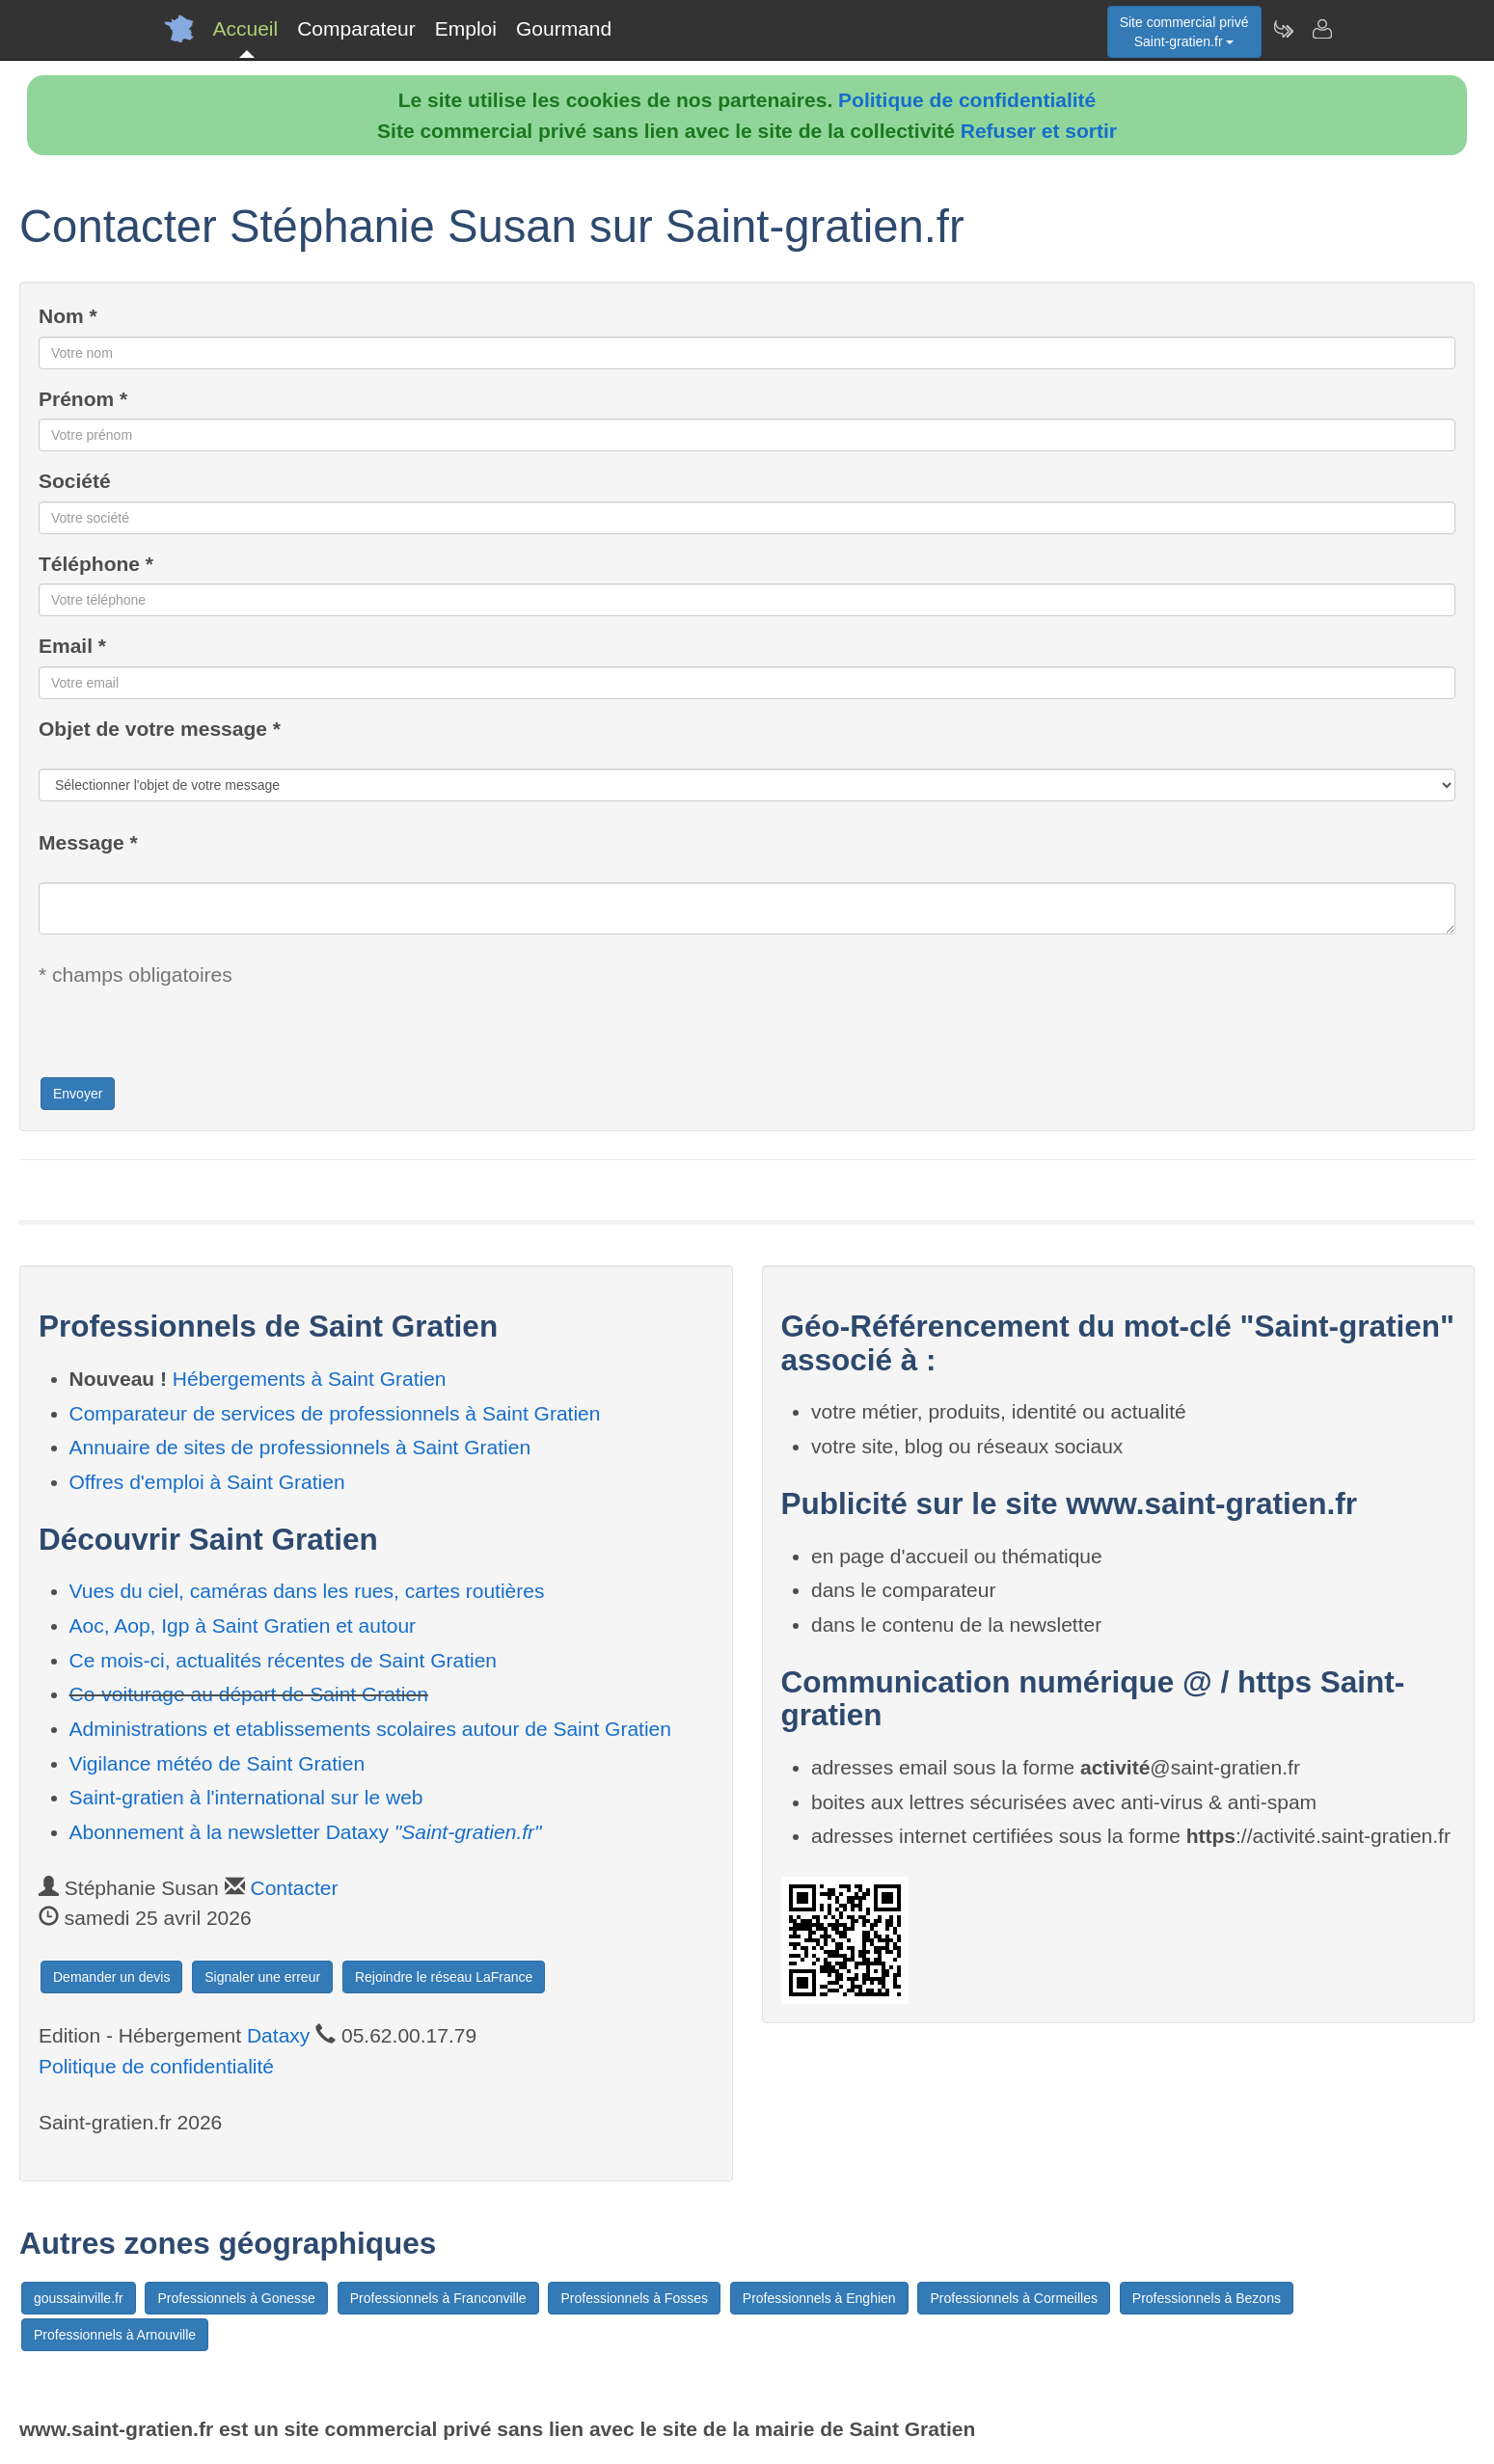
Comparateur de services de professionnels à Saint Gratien (335, 1413)
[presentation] (185, 1037)
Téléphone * (96, 564)
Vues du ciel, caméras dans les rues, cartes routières (307, 1591)
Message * (88, 842)
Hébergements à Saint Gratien (310, 1378)
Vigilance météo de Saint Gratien (217, 1763)
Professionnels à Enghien (819, 2298)
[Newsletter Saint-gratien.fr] (1282, 29)
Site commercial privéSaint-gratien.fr (1184, 31)
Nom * (68, 316)
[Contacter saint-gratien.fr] (1321, 29)
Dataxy (278, 2035)
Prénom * (83, 399)
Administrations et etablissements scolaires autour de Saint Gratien (370, 1729)
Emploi (466, 28)
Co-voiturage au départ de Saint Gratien (248, 1694)
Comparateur (356, 28)
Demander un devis (111, 1977)
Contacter (294, 1888)
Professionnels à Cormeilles (1014, 2298)
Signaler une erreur (262, 1977)
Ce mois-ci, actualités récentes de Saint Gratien (283, 1660)
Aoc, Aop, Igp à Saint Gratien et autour (243, 1625)
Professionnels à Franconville (438, 2298)
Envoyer (77, 1093)
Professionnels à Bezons (1206, 2298)
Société (75, 481)
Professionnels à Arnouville (115, 2334)
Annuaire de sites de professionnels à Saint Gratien (300, 1447)
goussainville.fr (78, 2298)
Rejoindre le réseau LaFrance (443, 1977)
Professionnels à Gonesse (235, 2298)
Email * (72, 646)
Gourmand (563, 28)
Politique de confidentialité (967, 100)
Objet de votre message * (160, 729)
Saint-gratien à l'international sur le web (246, 1797)
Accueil (246, 28)
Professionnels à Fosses (634, 2298)
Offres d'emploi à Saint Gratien (207, 1482)
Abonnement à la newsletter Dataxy (305, 1832)
